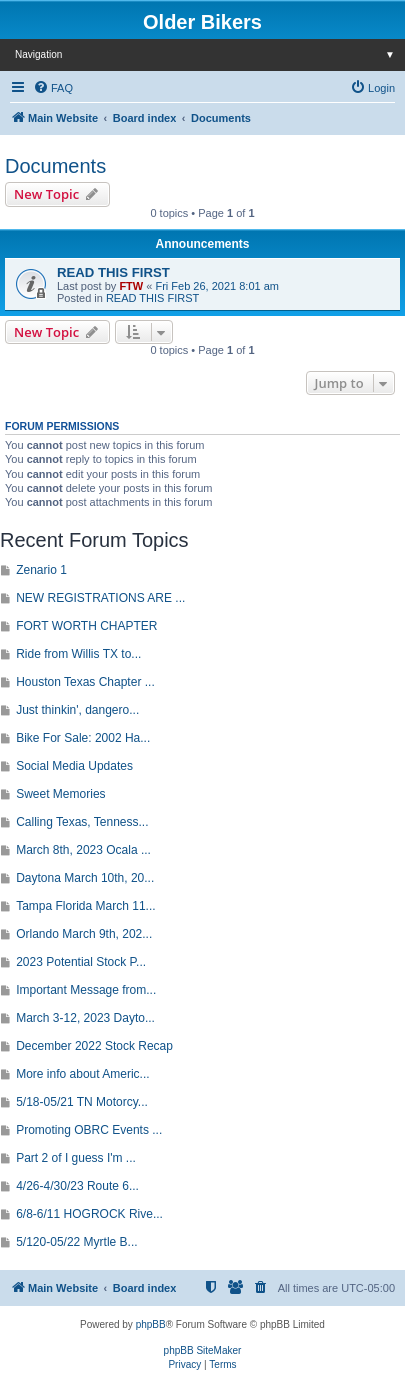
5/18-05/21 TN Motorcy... (82, 1102)
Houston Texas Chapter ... (85, 682)
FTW (131, 286)
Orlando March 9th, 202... (84, 934)
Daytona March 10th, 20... (85, 878)
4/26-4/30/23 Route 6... (77, 1186)
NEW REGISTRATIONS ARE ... (100, 598)
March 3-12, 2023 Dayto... (85, 1018)
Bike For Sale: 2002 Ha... (83, 738)
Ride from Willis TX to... (78, 654)
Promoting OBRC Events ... (89, 1130)
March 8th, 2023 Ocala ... (83, 850)
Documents (55, 166)
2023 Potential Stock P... (81, 962)
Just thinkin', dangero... (77, 710)
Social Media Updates (74, 766)
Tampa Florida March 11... (85, 906)
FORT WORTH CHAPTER (86, 626)
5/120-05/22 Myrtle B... (76, 1242)
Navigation (210, 54)
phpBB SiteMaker (203, 1350)
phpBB (151, 1324)
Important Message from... (86, 990)
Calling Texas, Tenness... (82, 822)
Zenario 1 (41, 570)
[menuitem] (53, 88)
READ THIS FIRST (113, 272)
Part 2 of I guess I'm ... (76, 1158)
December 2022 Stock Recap (94, 1046)
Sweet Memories (60, 794)
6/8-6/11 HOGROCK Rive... (89, 1214)
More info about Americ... (82, 1074)
